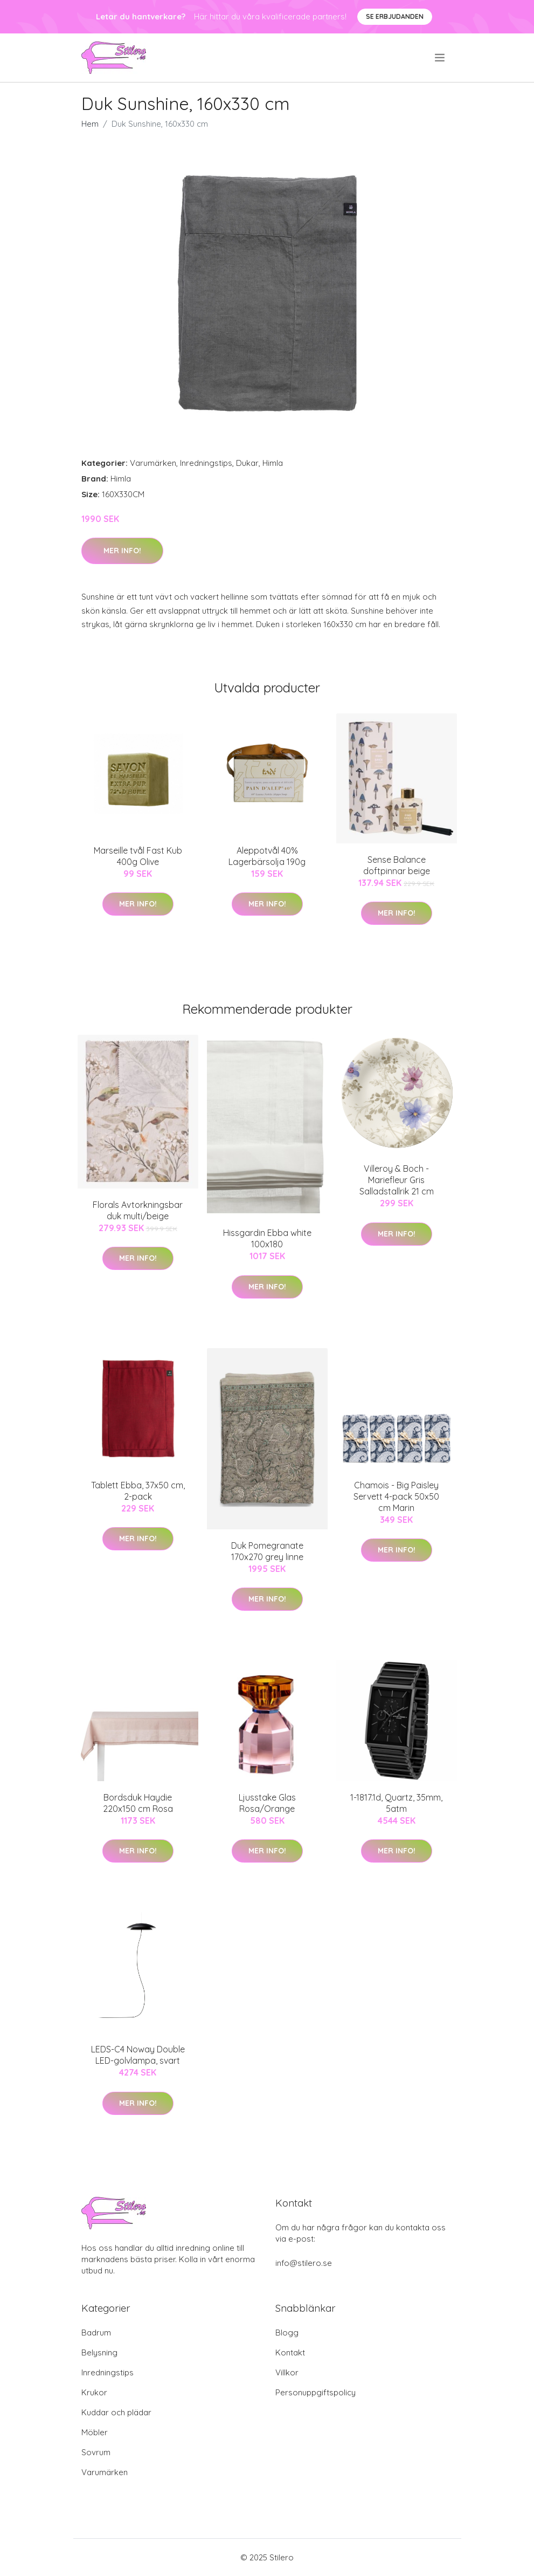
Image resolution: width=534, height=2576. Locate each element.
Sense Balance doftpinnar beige (396, 865)
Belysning (99, 2352)
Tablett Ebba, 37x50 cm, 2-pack (138, 1491)
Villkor (287, 2372)
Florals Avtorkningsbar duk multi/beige (138, 1210)
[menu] (440, 58)
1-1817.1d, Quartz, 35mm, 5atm (396, 1803)
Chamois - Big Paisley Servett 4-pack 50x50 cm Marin (396, 1496)
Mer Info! (122, 550)
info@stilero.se (303, 2263)
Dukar (247, 463)
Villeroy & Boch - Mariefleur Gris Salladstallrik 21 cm (396, 1180)
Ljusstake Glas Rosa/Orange (267, 1803)
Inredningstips (206, 463)
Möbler (94, 2432)
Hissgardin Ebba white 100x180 (267, 1238)
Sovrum (95, 2452)
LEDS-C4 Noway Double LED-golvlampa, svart (138, 2055)
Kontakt (290, 2352)
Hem (90, 124)
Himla (272, 463)
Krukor (94, 2392)
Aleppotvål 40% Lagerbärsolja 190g (267, 856)
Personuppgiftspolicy (315, 2392)
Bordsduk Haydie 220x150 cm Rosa (138, 1803)
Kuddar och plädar (116, 2412)
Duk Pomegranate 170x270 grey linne (267, 1551)
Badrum (96, 2332)
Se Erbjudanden (395, 16)
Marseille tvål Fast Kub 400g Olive (138, 856)
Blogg (287, 2332)
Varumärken (153, 463)
